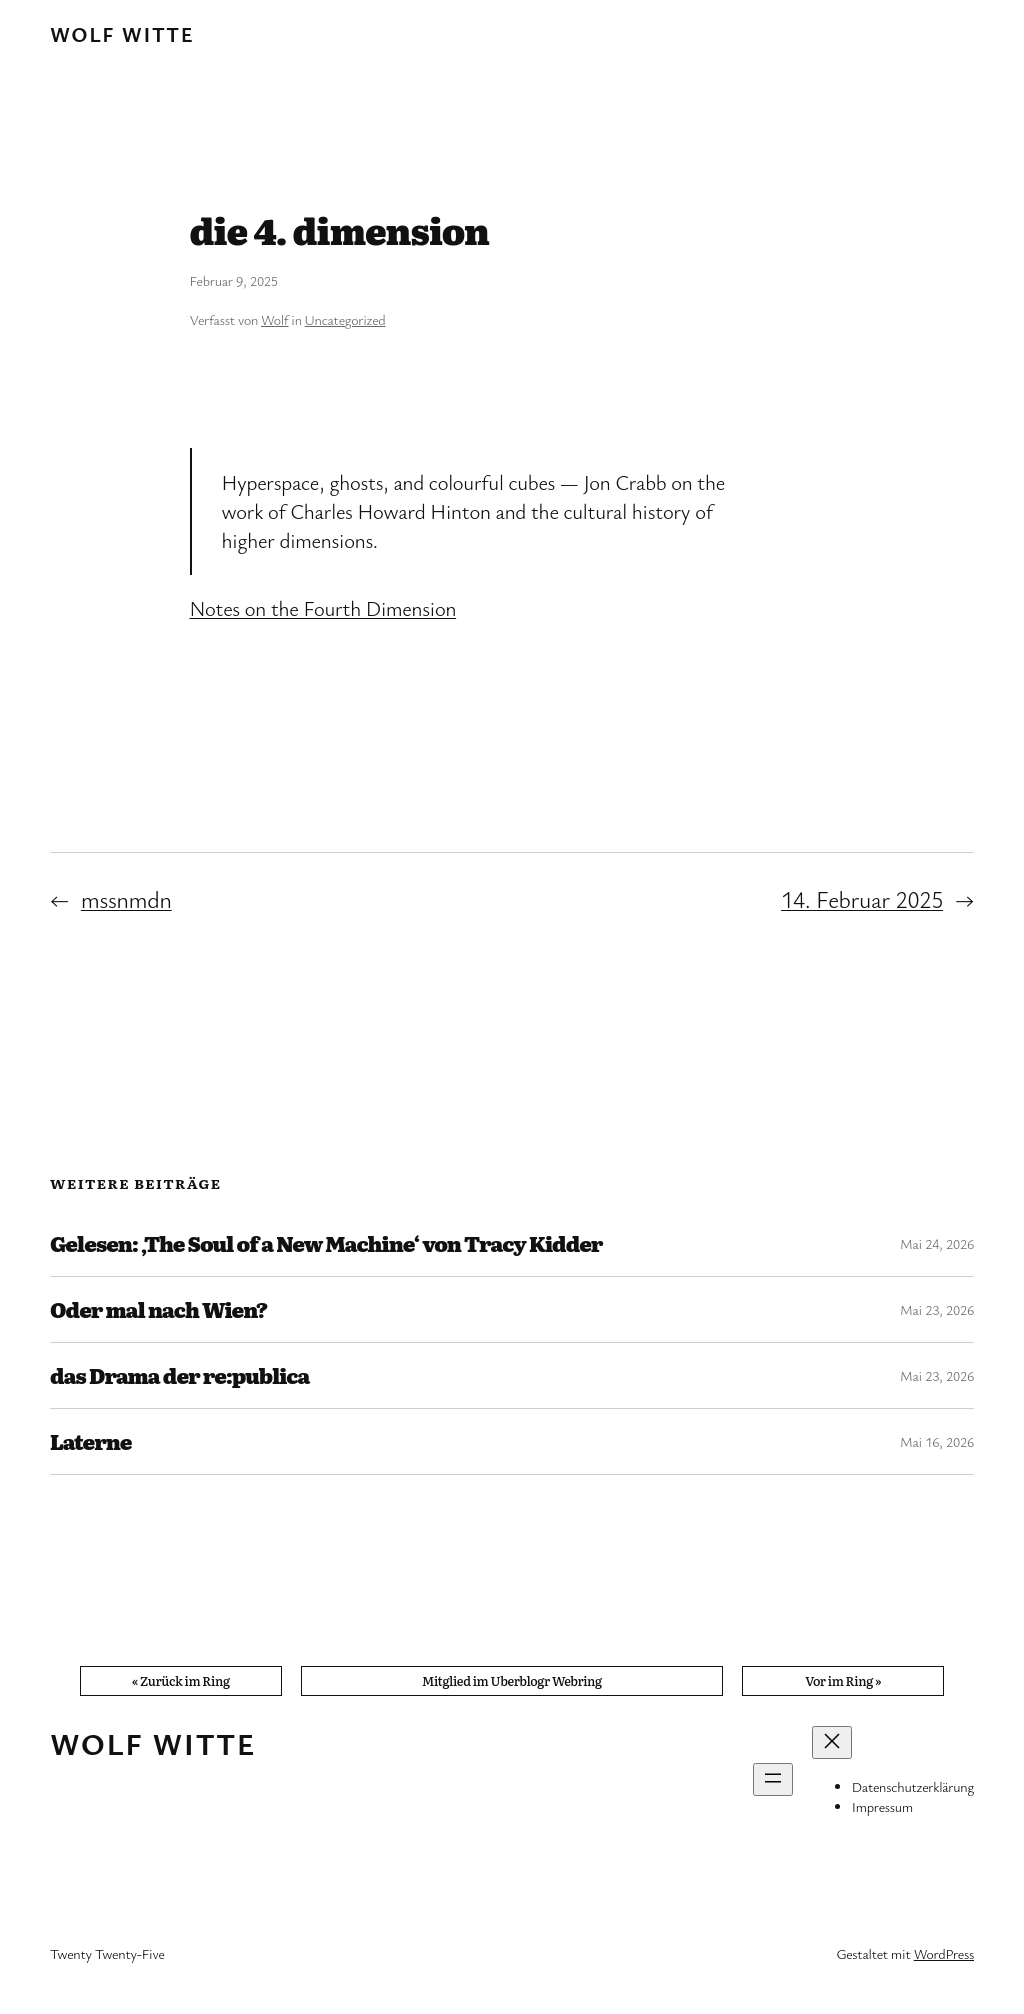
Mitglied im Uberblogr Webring (512, 1680)
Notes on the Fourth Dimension (323, 608)
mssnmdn (126, 899)
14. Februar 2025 (862, 899)
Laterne (91, 1441)
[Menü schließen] (832, 1742)
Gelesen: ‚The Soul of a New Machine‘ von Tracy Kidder (326, 1243)
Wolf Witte (122, 34)
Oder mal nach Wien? (158, 1309)
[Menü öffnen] (773, 1779)
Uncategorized (345, 319)
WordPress (944, 1953)
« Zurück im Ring (181, 1680)
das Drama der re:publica (179, 1375)
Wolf (274, 319)
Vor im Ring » (843, 1680)
